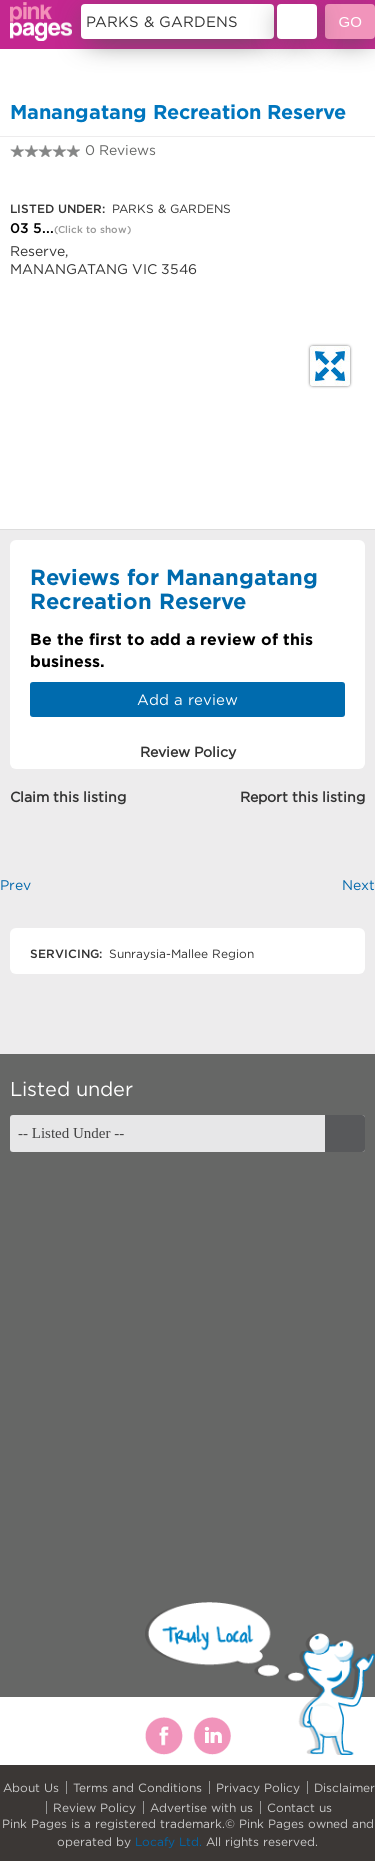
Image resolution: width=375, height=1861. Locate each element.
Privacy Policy (258, 1787)
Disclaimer (344, 1787)
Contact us (299, 1807)
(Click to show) (92, 229)
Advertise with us (201, 1807)
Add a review (187, 699)
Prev (15, 885)
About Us (31, 1787)
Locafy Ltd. (168, 1841)
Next (358, 885)
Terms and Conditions (137, 1787)
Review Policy (94, 1807)
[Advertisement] (187, 1359)
